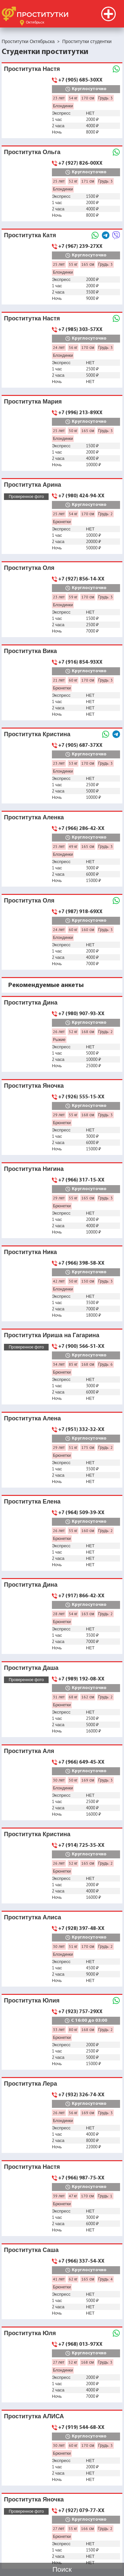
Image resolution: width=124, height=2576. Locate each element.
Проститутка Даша (31, 1668)
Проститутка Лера (30, 2083)
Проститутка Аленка (34, 817)
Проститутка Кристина (37, 734)
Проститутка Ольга (32, 152)
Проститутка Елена (32, 1501)
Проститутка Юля (30, 2333)
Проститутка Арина (32, 484)
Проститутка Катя (30, 235)
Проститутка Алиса (32, 1917)
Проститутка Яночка (34, 1085)
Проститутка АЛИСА (34, 2416)
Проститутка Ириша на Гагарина (51, 1335)
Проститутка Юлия (32, 2000)
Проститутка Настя (32, 69)
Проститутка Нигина (33, 1169)
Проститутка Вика (30, 651)
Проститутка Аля (29, 1751)
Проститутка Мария (33, 401)
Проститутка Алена (32, 1418)
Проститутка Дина (31, 1002)
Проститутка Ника (30, 1252)
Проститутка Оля (29, 568)
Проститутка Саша (31, 2250)
